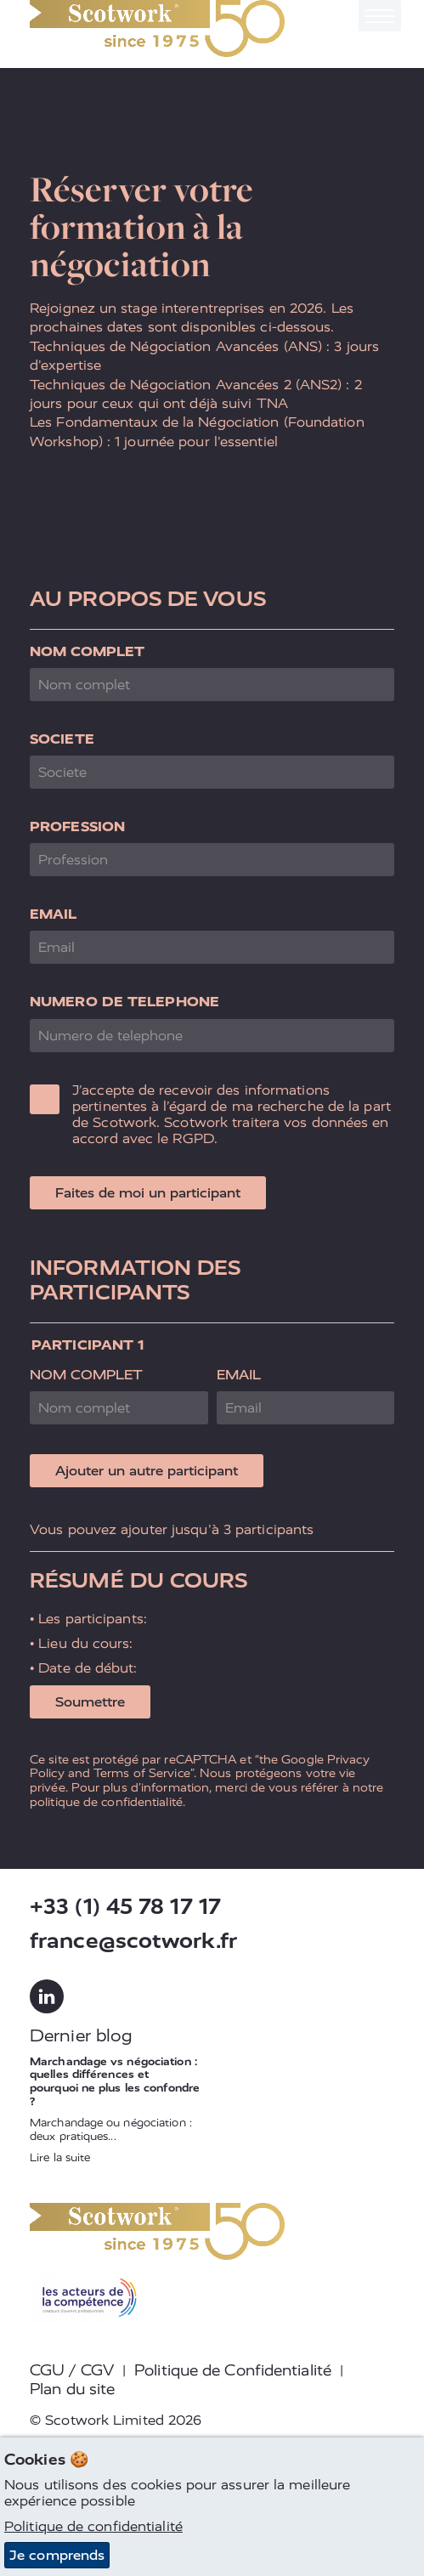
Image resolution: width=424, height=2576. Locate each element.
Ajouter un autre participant (146, 1471)
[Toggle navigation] (380, 15)
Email (53, 914)
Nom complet (87, 651)
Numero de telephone (124, 1002)
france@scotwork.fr (133, 1940)
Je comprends (57, 2555)
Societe (62, 739)
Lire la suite (60, 2157)
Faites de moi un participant (147, 1193)
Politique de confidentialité (93, 2526)
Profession (77, 826)
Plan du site (72, 2389)
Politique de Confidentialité (232, 2370)
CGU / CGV (72, 2370)
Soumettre (90, 1702)
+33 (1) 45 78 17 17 (125, 1906)
